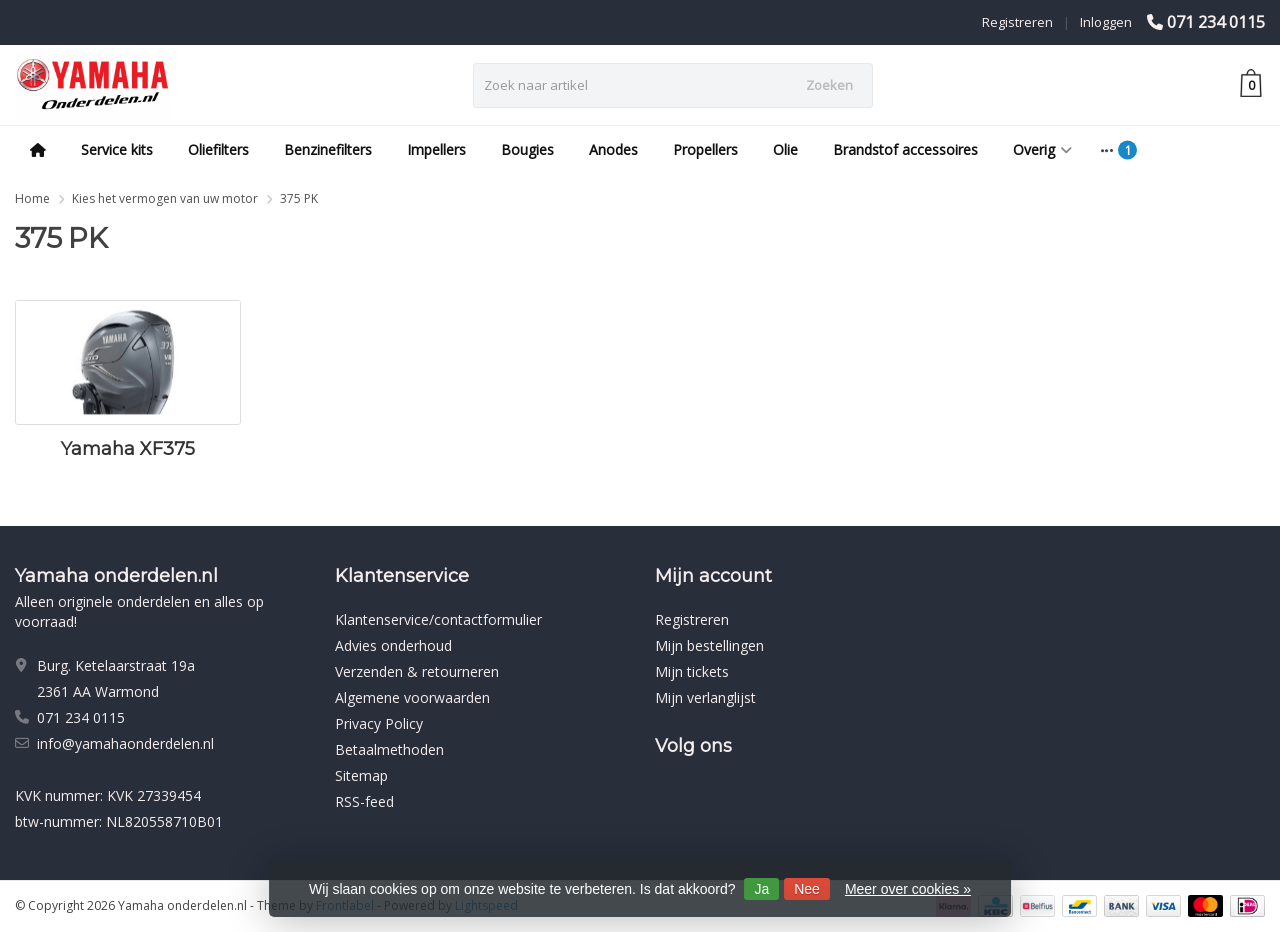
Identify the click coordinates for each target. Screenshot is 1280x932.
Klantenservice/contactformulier (438, 619)
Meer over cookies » (908, 889)
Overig (1042, 149)
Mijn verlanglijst (705, 697)
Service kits (117, 149)
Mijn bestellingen (709, 645)
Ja (761, 889)
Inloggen (1106, 22)
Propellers (705, 149)
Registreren (1017, 22)
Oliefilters (218, 149)
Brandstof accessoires (905, 149)
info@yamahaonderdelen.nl (125, 743)
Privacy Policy (379, 723)
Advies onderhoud (393, 645)
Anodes (613, 149)
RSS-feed (364, 801)
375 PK (299, 198)
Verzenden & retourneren (417, 671)
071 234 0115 (1216, 22)
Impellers (436, 149)
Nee (807, 889)
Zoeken (829, 85)
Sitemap (361, 775)
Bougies (527, 149)
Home (32, 198)
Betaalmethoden (389, 749)
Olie (785, 149)
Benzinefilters (328, 149)
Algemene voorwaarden (412, 697)
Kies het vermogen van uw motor (165, 198)
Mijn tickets (692, 671)
